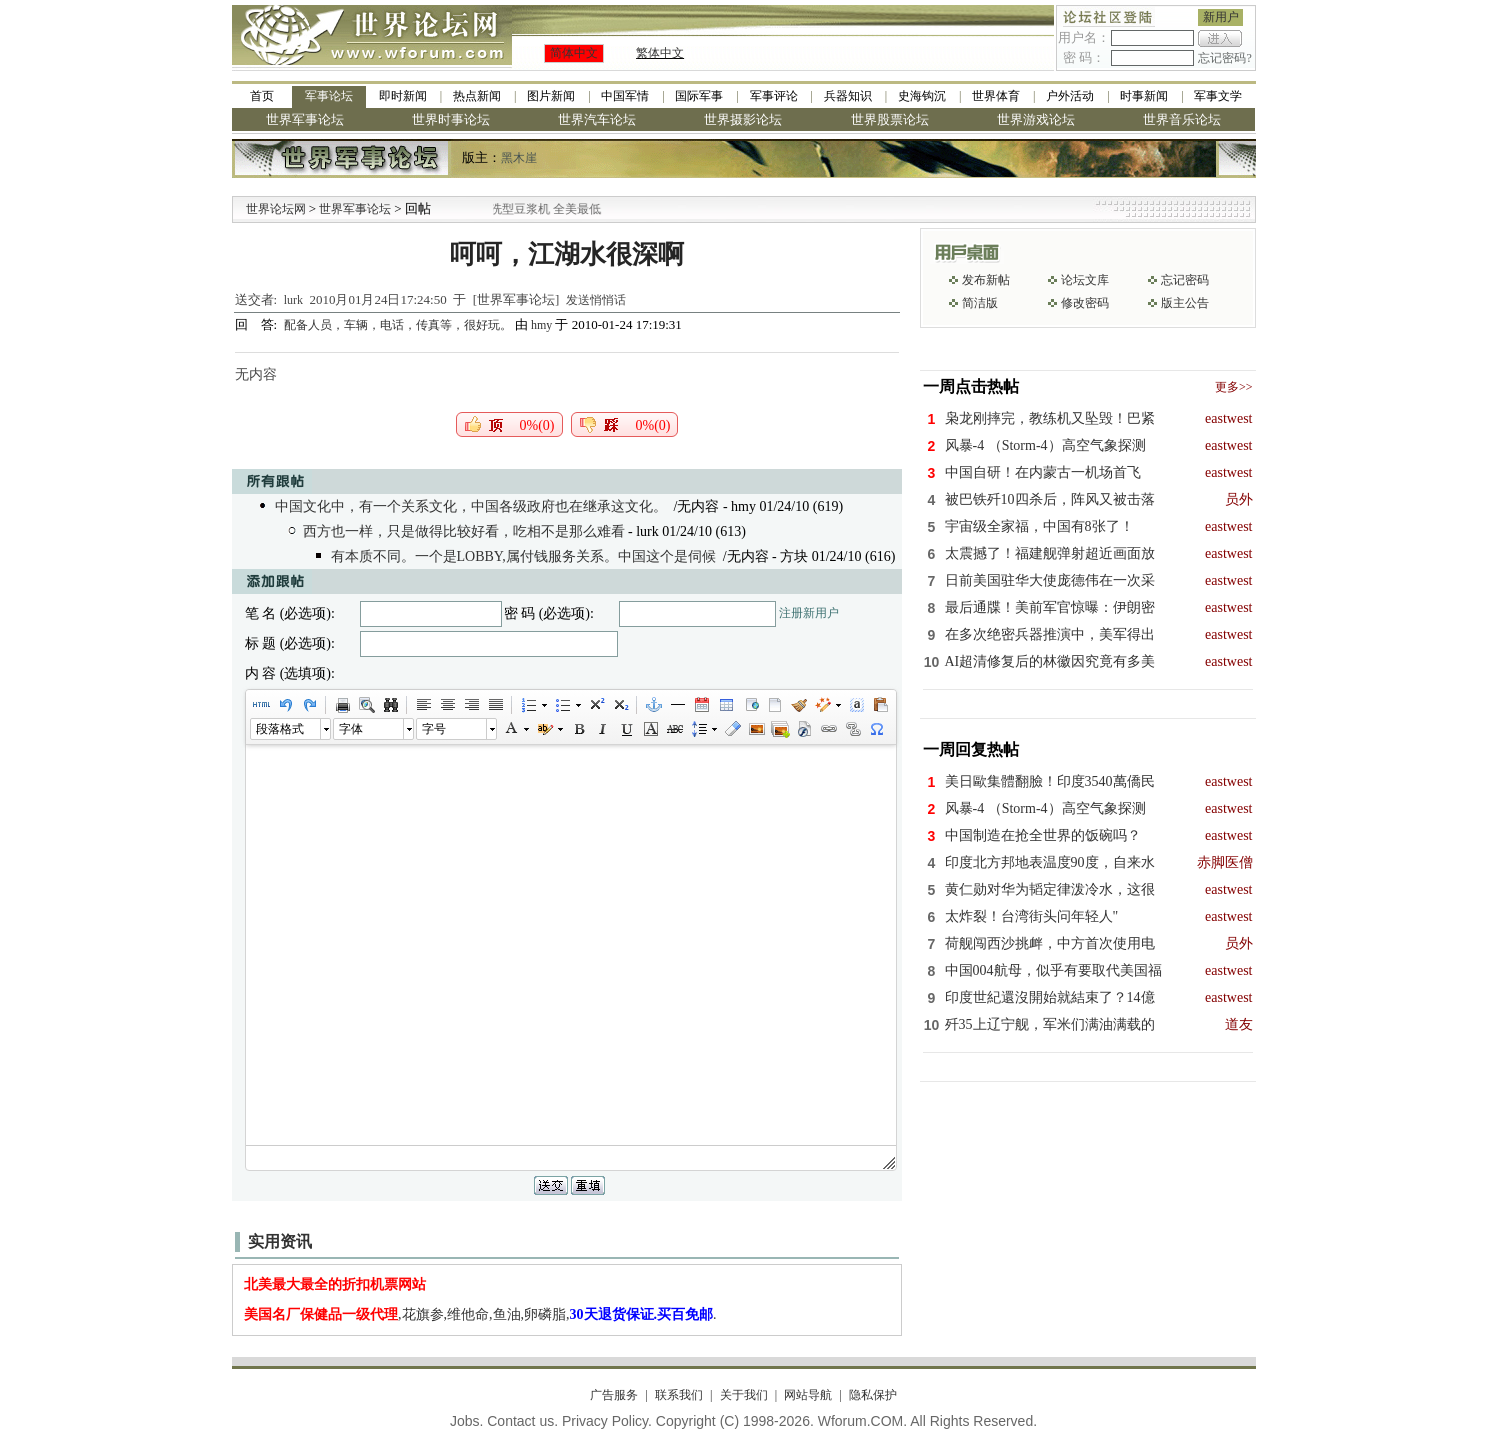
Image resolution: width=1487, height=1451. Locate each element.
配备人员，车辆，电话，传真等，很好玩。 (399, 325)
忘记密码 (1185, 280)
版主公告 (1185, 303)
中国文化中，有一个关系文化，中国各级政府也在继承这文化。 (471, 506)
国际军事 (699, 96)
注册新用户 (809, 613)
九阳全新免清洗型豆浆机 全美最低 (541, 209)
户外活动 (1070, 96)
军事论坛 (329, 96)
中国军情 (625, 96)
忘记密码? (1224, 58)
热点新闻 (477, 96)
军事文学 (1218, 96)
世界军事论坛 (305, 119)
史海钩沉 (922, 96)
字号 (434, 729)
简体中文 (574, 53)
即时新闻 (403, 96)
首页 (262, 96)
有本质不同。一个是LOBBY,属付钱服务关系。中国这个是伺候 (523, 556)
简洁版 (980, 303)
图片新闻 (551, 96)
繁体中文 (660, 53)
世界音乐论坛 (1182, 119)
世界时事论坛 (451, 119)
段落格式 (280, 729)
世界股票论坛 (890, 119)
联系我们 (679, 1395)
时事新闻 (1144, 96)
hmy (541, 325)
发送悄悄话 (596, 300)
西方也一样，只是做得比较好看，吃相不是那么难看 (464, 531)
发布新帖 (986, 280)
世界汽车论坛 (597, 119)
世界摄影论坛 (743, 119)
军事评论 (774, 96)
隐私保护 (873, 1395)
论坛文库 (1085, 280)
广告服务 (614, 1395)
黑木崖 (519, 158)
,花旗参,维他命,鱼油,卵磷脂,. (480, 1314)
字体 (351, 729)
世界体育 (996, 96)
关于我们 (744, 1395)
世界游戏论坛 (1036, 119)
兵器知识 (848, 96)
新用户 (1221, 17)
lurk (293, 300)
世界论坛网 (276, 209)
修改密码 (1085, 303)
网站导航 (808, 1395)
